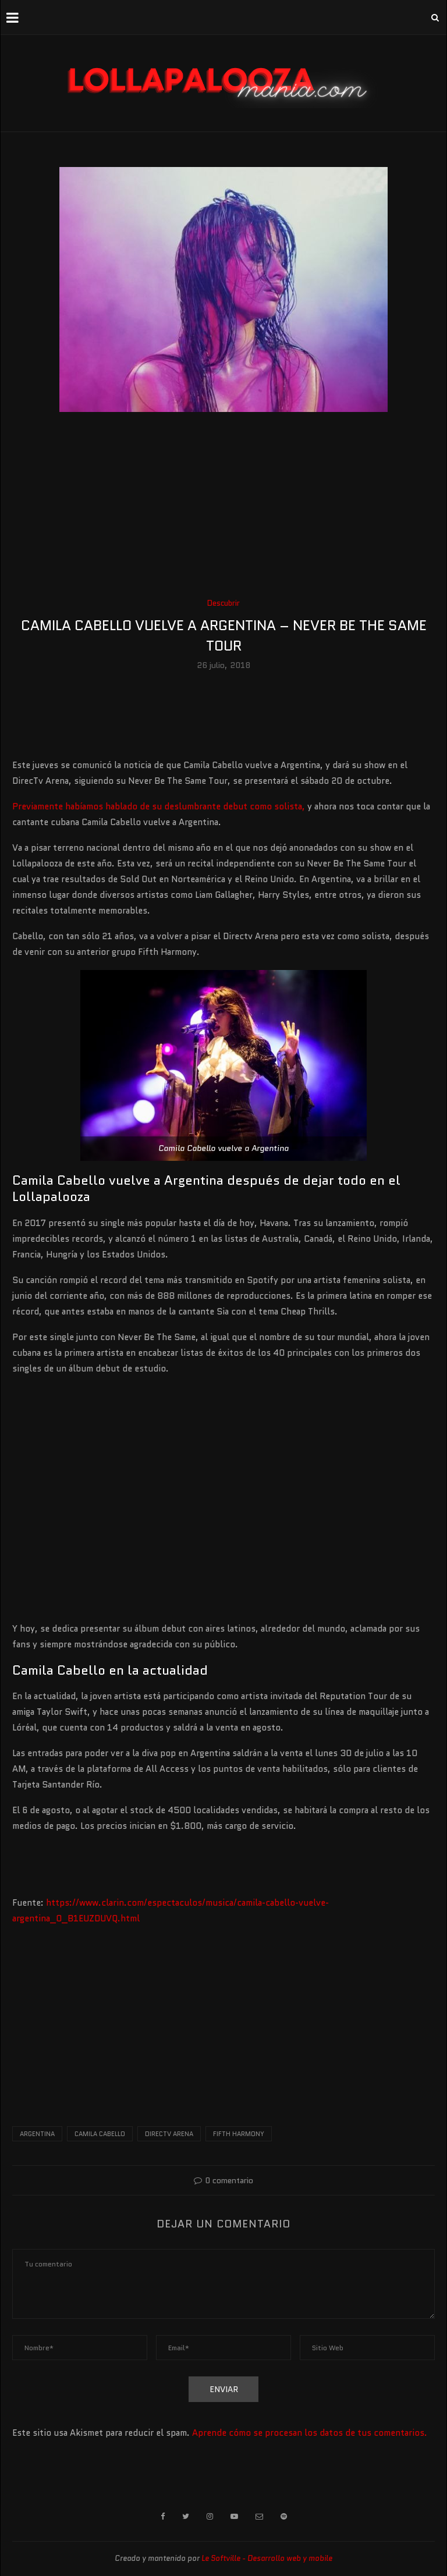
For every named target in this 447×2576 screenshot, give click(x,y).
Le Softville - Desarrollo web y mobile (266, 2558)
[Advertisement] (223, 508)
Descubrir (223, 603)
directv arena (169, 2133)
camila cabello (99, 2133)
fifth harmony (238, 2133)
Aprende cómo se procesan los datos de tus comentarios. (309, 2432)
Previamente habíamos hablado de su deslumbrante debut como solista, (158, 806)
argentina (37, 2133)
